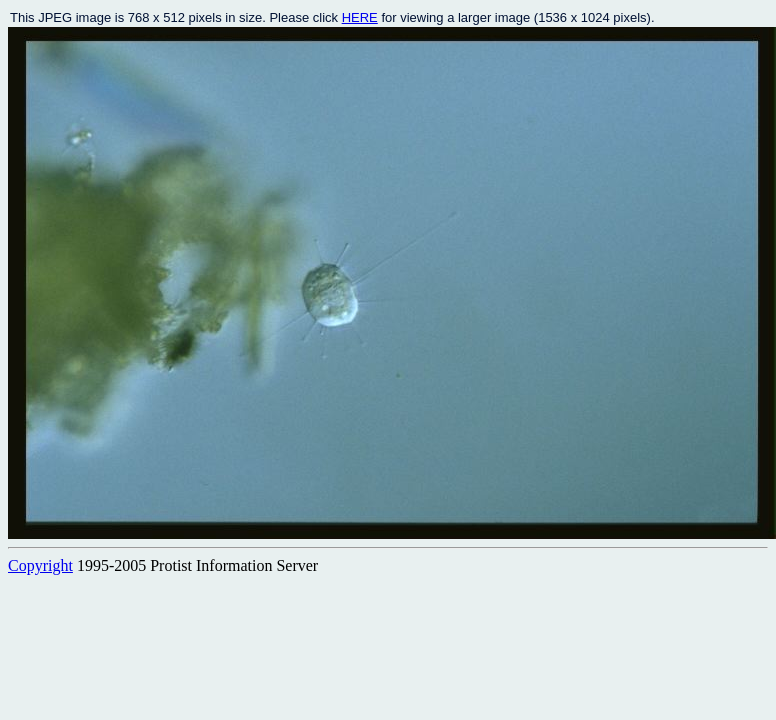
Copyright (40, 565)
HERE (360, 17)
